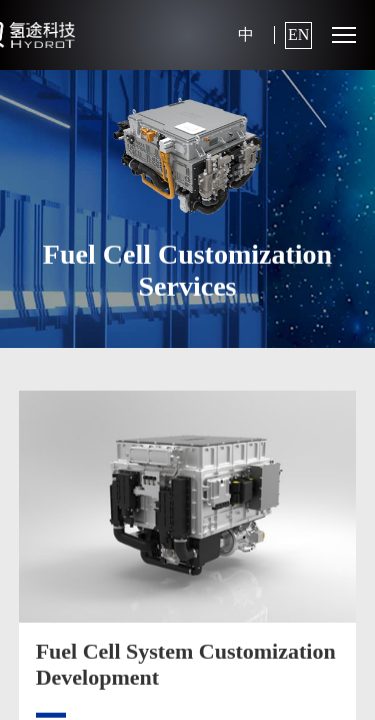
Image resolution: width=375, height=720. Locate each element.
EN (298, 34)
